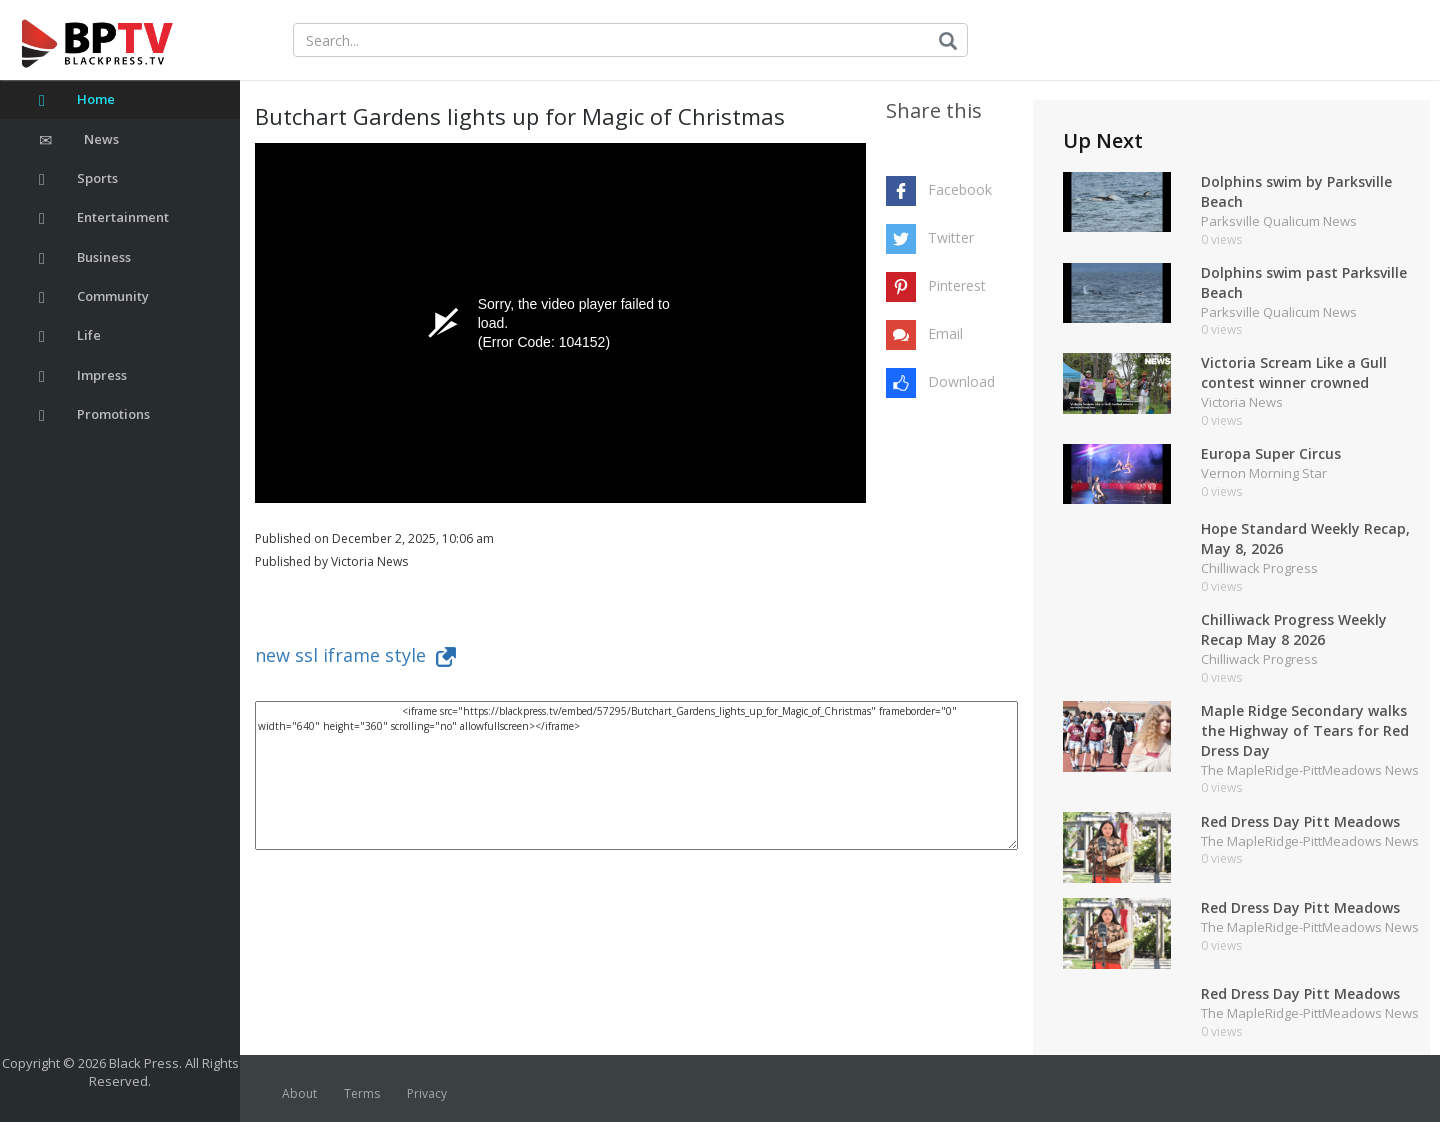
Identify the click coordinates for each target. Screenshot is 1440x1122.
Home (77, 99)
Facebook (960, 189)
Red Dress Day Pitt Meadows (1300, 821)
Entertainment (104, 217)
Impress (83, 375)
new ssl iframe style (355, 655)
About (299, 1093)
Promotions (94, 414)
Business (85, 257)
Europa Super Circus (1271, 453)
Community (94, 296)
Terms (362, 1093)
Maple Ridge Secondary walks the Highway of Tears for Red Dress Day (1305, 730)
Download (961, 381)
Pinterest (957, 285)
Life (70, 335)
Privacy (427, 1093)
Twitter (951, 237)
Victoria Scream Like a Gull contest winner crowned (1294, 372)
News (79, 139)
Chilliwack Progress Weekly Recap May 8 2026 (1294, 629)
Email (945, 333)
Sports (78, 178)
